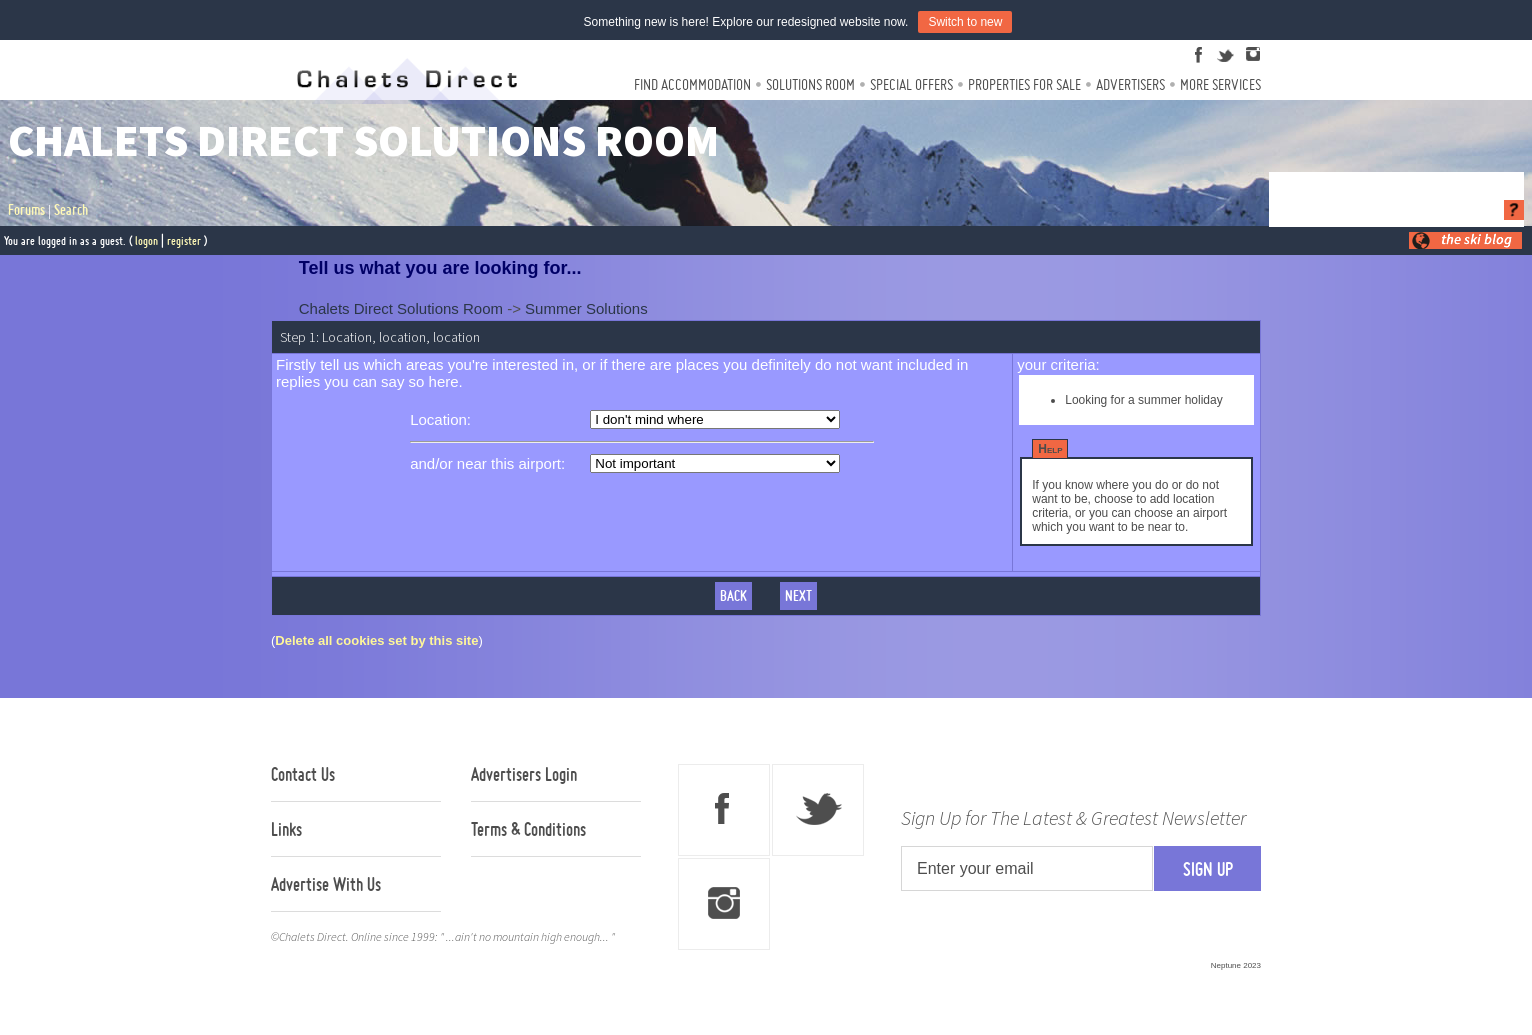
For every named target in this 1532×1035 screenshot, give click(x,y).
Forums (26, 210)
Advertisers (1130, 84)
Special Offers (911, 84)
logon (146, 240)
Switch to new (965, 22)
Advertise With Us (326, 884)
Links (286, 829)
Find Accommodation (692, 84)
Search (71, 210)
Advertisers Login (524, 774)
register (184, 240)
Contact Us (303, 774)
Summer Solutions (586, 308)
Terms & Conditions (528, 829)
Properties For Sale (1024, 84)
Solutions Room (810, 84)
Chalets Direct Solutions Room (401, 308)
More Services (1220, 84)
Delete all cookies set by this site (376, 640)
